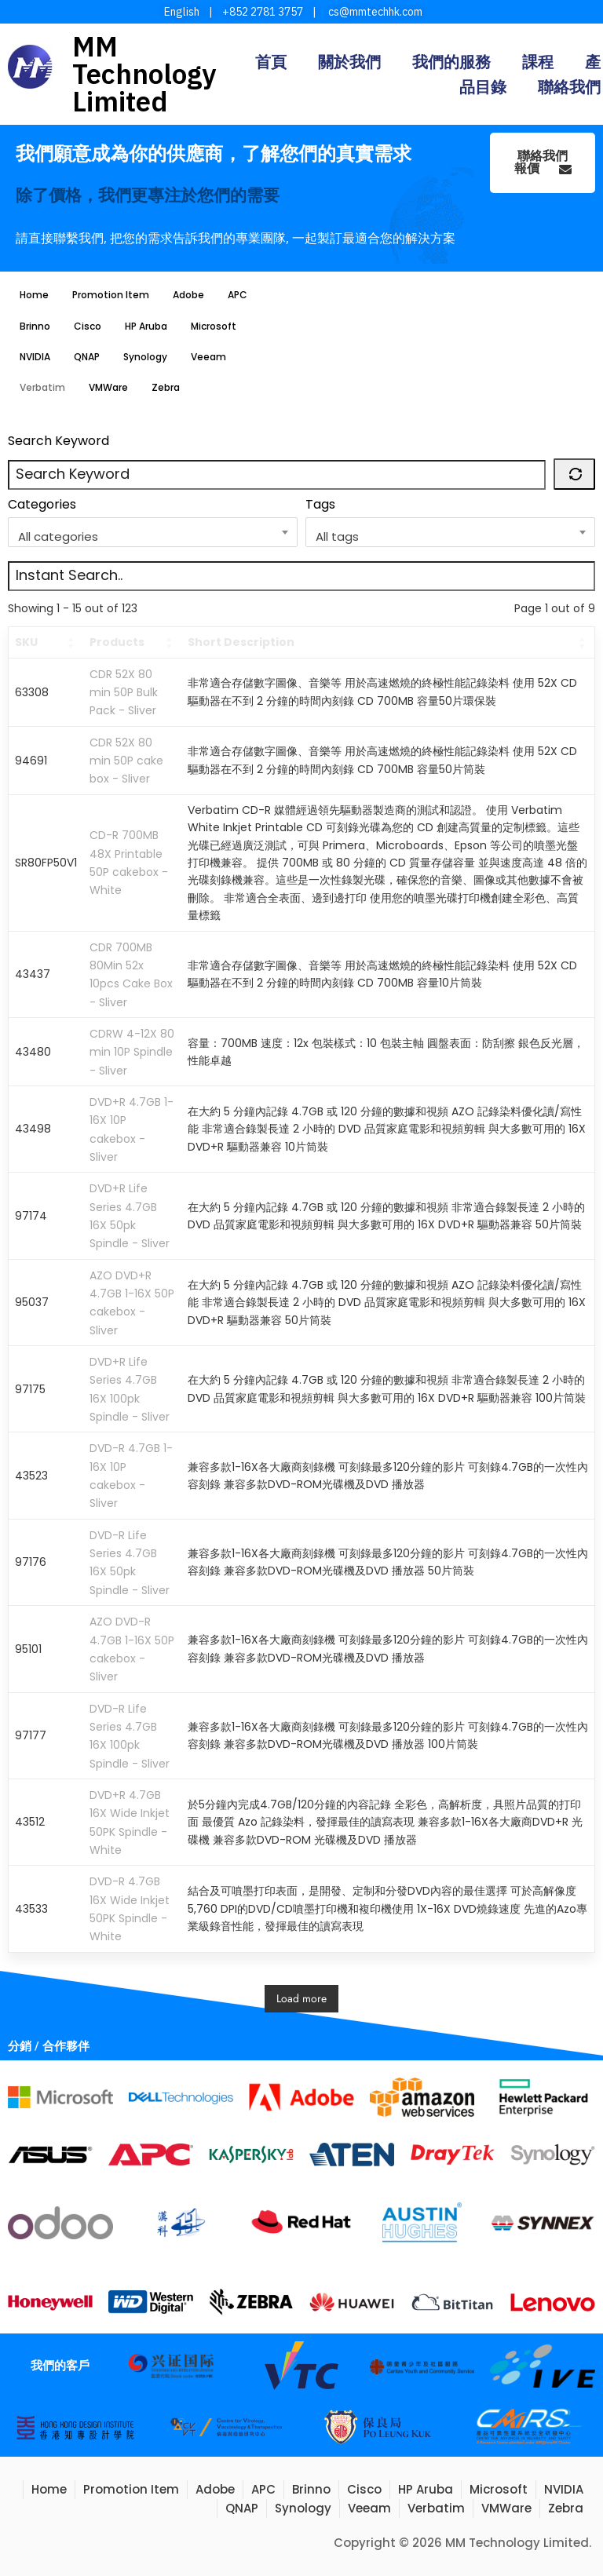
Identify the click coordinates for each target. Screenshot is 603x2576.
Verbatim (42, 387)
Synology (145, 356)
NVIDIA (35, 356)
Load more (301, 1998)
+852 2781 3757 (262, 12)
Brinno (35, 326)
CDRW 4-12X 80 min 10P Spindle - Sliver (132, 1052)
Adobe (188, 294)
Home (34, 294)
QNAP (87, 356)
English (181, 12)
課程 (538, 62)
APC (237, 294)
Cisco (87, 326)
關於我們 (349, 62)
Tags (320, 504)
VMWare (108, 387)
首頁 (271, 62)
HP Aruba (146, 326)
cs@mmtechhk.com (374, 12)
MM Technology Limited (144, 73)
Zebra (166, 387)
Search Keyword (58, 440)
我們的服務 (451, 62)
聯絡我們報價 (543, 162)
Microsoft (213, 326)
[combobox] (153, 532)
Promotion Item (110, 294)
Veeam (208, 356)
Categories (42, 504)
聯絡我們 (569, 87)
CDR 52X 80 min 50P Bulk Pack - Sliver (124, 692)
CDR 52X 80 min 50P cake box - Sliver (126, 761)
